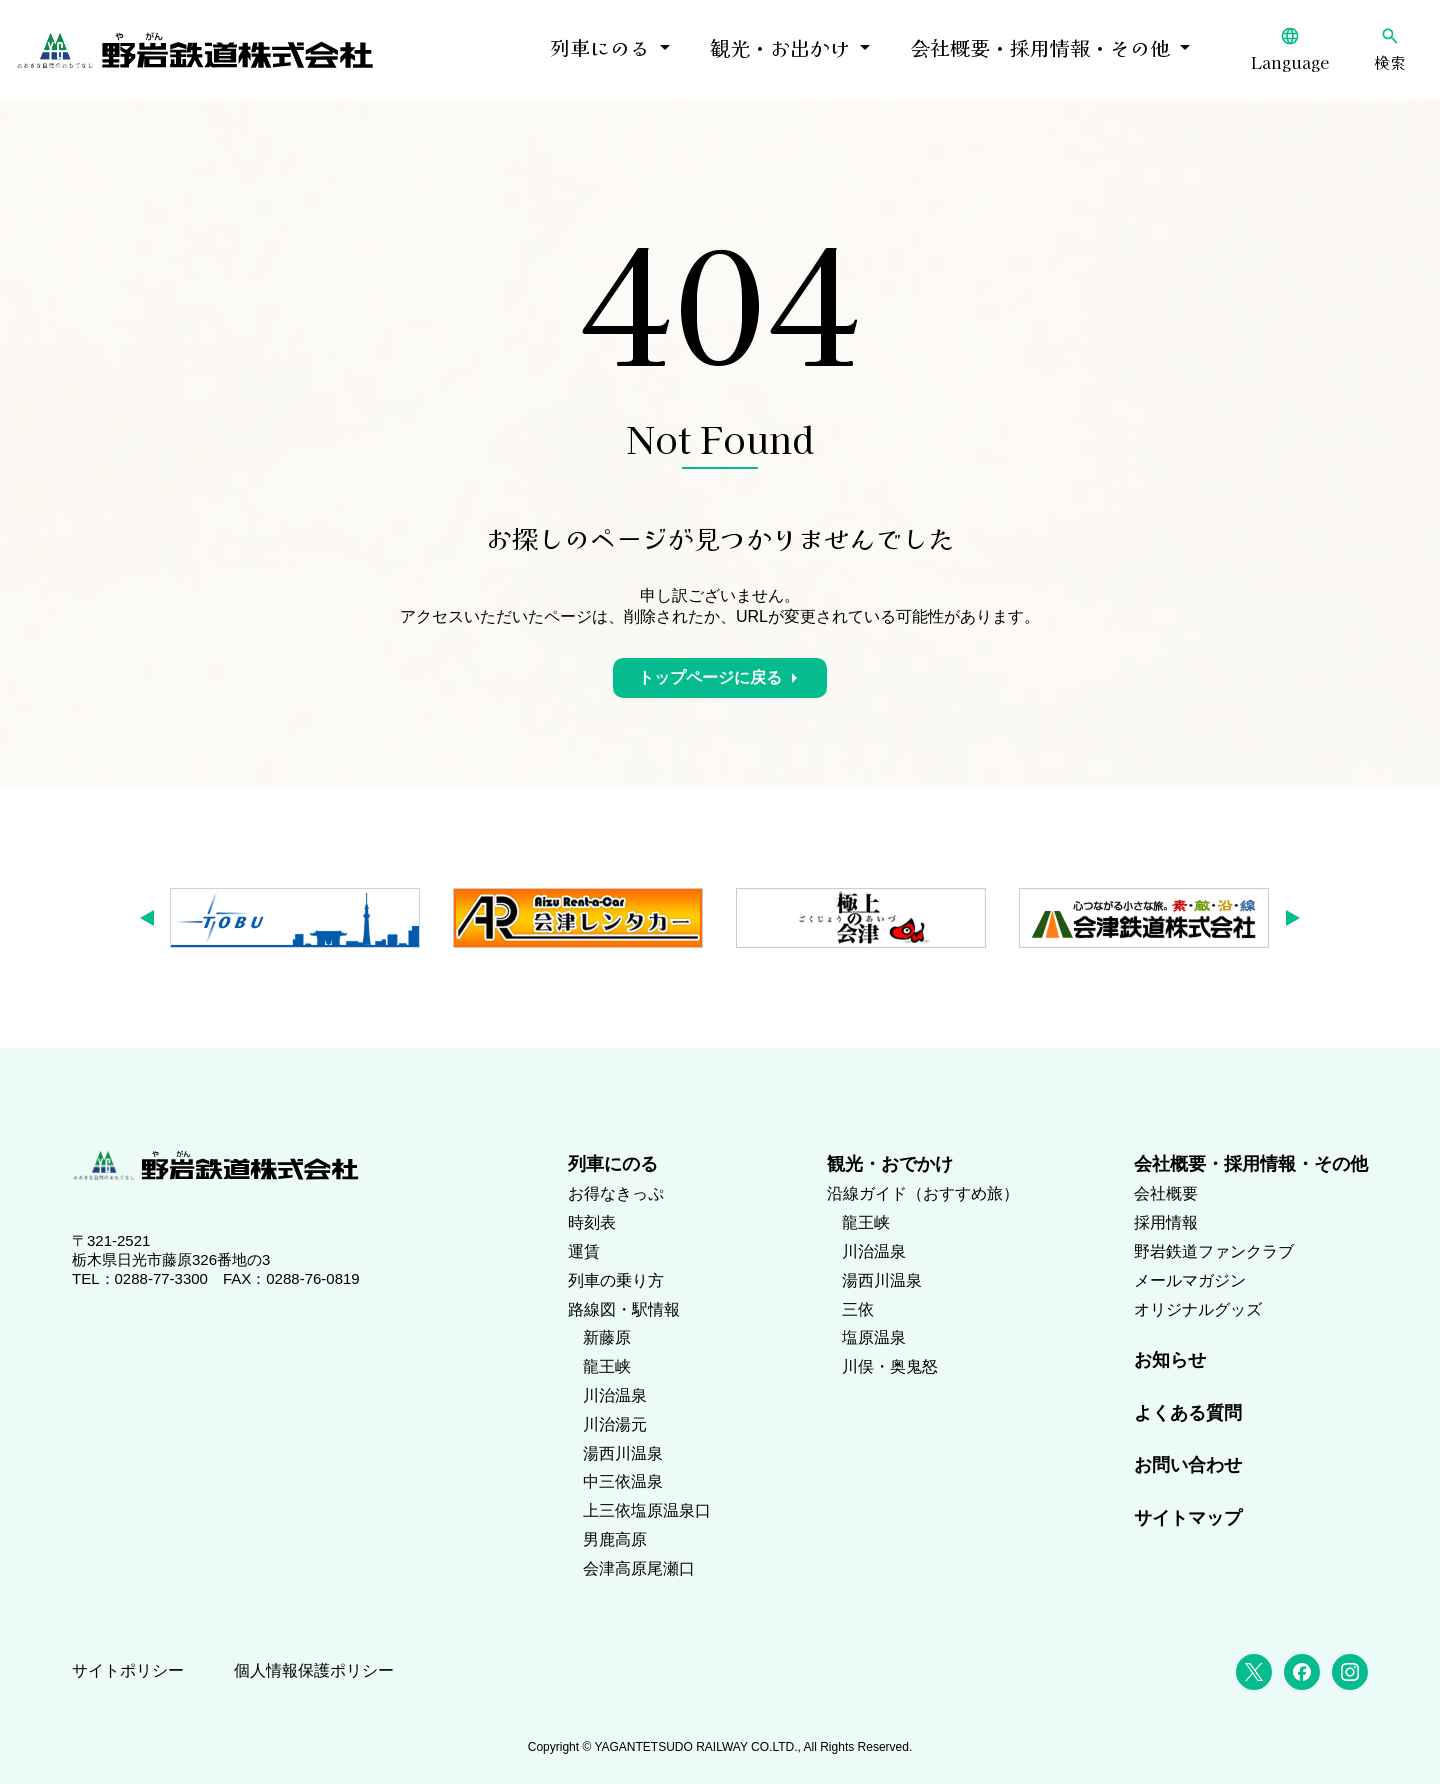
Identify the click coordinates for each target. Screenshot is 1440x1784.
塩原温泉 (874, 1337)
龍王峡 (607, 1366)
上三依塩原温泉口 (647, 1510)
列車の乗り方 (616, 1280)
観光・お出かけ (780, 47)
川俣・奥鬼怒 (890, 1366)
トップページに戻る (710, 677)
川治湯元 (615, 1424)
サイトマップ (1188, 1518)
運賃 (584, 1251)
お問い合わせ (1188, 1465)
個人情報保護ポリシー (314, 1670)
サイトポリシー (128, 1670)
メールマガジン (1190, 1280)
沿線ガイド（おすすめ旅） (923, 1193)
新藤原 (607, 1337)
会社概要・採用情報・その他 (1040, 47)
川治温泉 (615, 1395)
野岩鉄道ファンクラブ (1214, 1251)
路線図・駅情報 (624, 1309)
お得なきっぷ (616, 1193)
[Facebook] (1302, 1672)
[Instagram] (1350, 1672)
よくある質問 (1188, 1413)
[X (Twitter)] (1254, 1672)
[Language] (1290, 50)
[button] (153, 918)
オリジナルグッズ (1198, 1309)
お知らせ (1170, 1360)
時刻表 (592, 1222)
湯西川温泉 (623, 1453)
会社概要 (1166, 1193)
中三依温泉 (623, 1481)
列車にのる (600, 47)
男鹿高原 (615, 1539)
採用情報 (1166, 1222)
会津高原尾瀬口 (639, 1568)
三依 (858, 1309)
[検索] (1390, 50)
